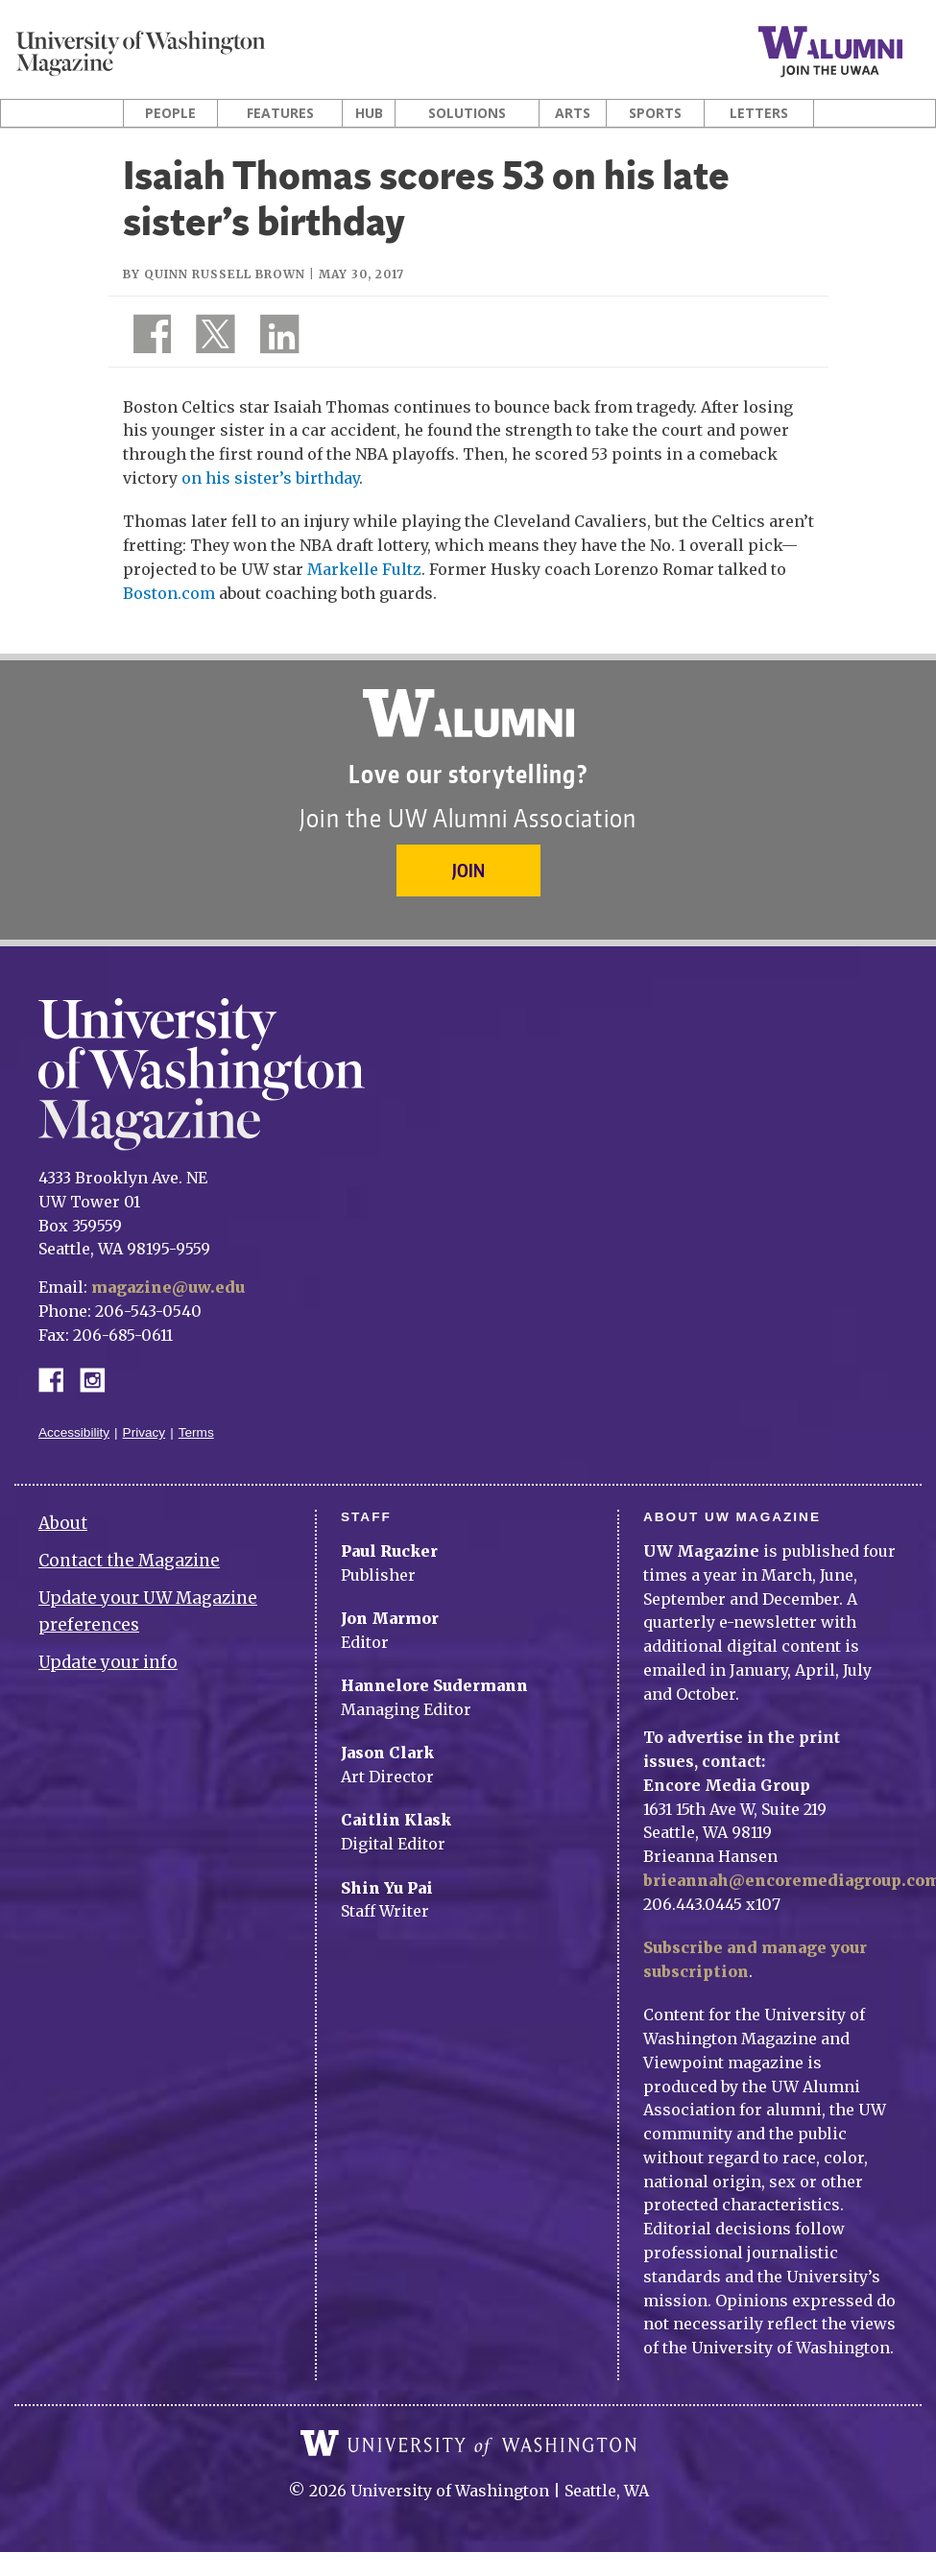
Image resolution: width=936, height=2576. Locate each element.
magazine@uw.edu (168, 1287)
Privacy (144, 1432)
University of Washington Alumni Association (468, 713)
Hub (369, 113)
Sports (655, 113)
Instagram (99, 1378)
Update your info (108, 1662)
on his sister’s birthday (270, 478)
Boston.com (169, 593)
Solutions (467, 113)
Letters (759, 113)
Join (468, 870)
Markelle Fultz (364, 569)
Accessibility (73, 1432)
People (170, 113)
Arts (572, 113)
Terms (196, 1432)
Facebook (58, 1378)
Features (280, 113)
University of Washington (468, 2443)
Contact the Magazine (129, 1560)
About (62, 1523)
